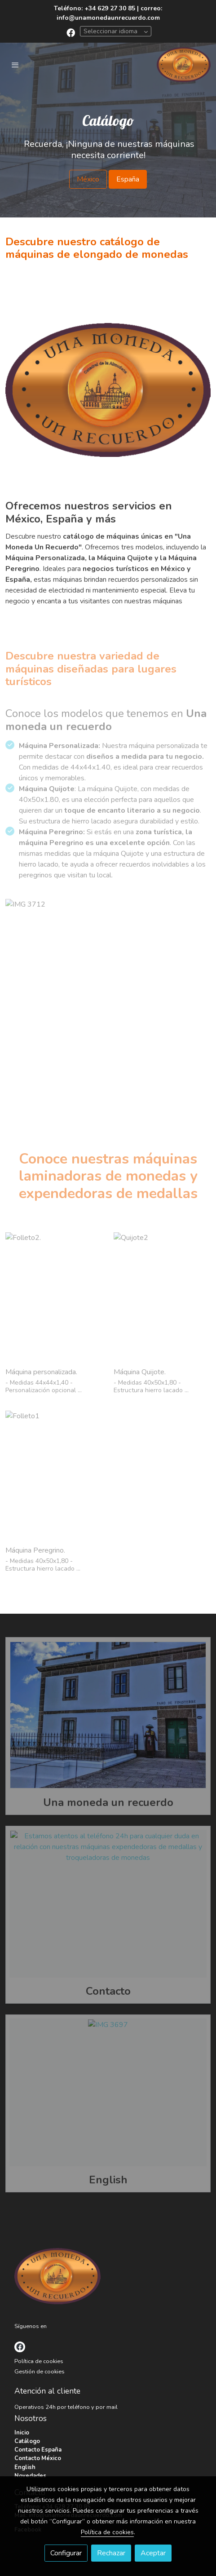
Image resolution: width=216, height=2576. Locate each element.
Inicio (21, 2433)
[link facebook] (70, 32)
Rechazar (111, 2553)
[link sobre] (108, 2278)
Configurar (66, 2553)
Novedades (30, 2476)
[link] (184, 64)
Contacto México (37, 2458)
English (24, 2467)
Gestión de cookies (39, 2372)
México (88, 179)
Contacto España (38, 2450)
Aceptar (153, 2553)
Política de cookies (38, 2361)
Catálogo (27, 2441)
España (127, 179)
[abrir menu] (15, 65)
